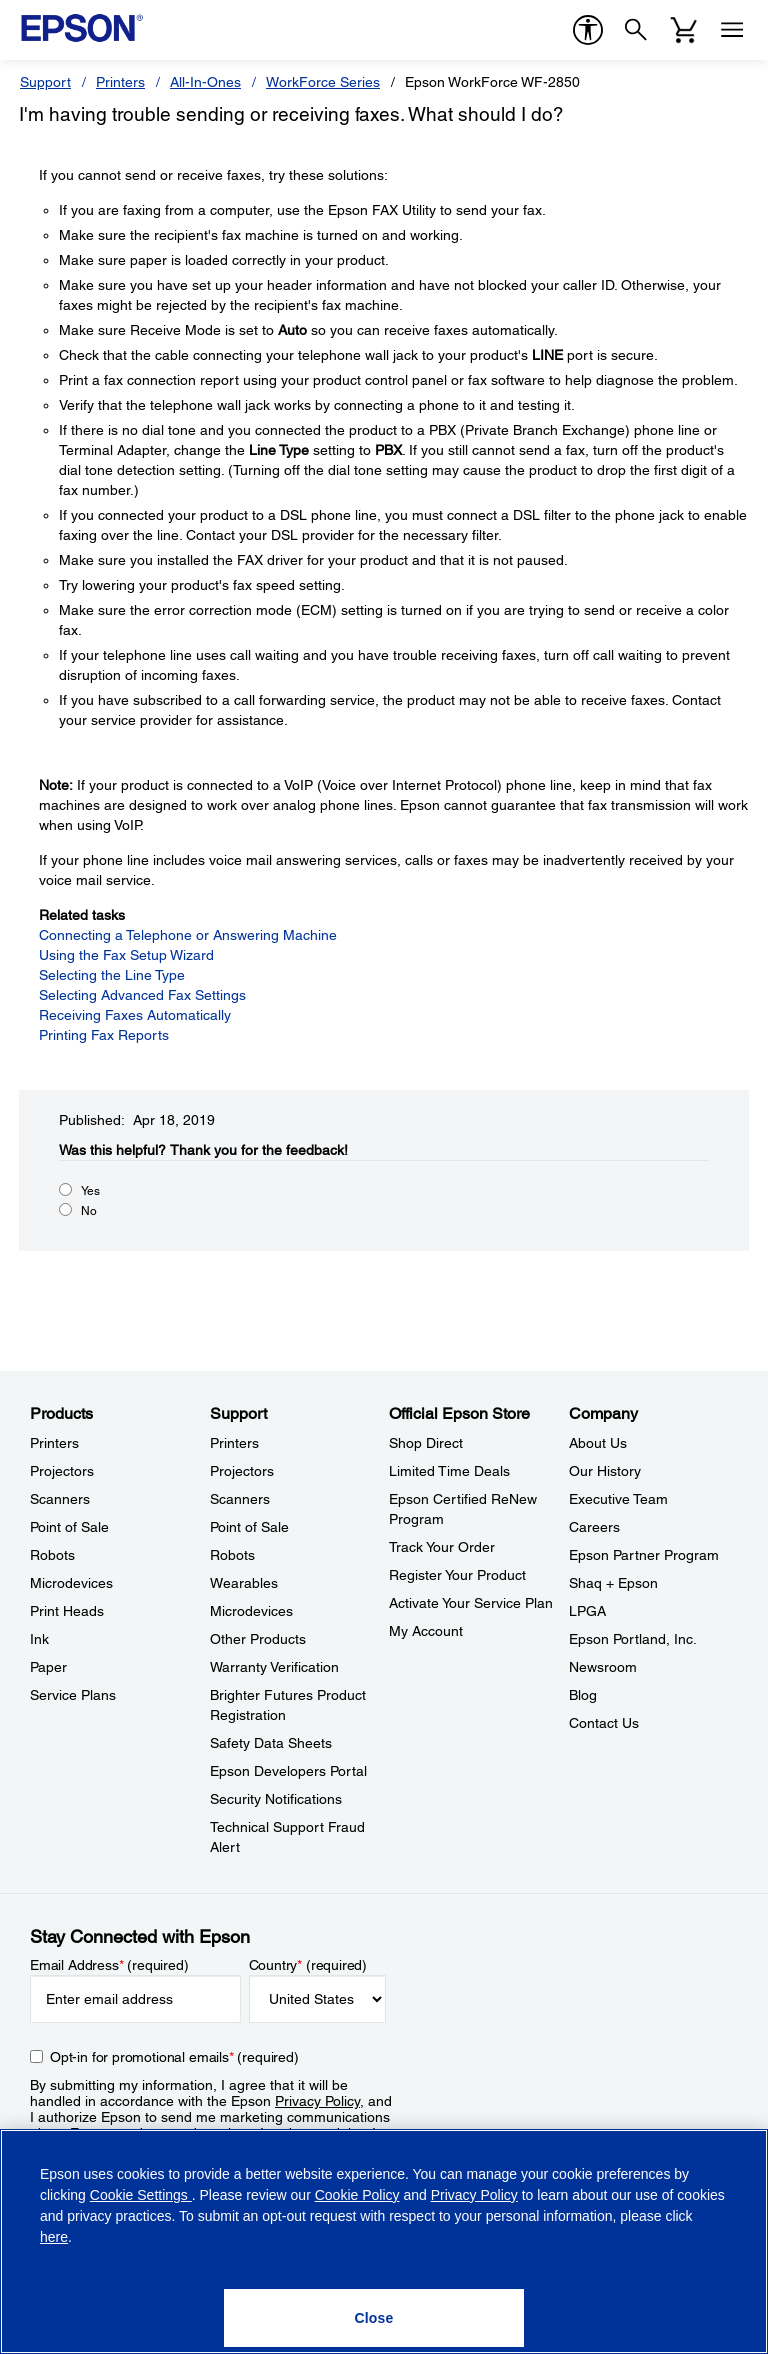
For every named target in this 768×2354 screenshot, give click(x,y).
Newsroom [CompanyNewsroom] (603, 1667)
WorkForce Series (323, 82)
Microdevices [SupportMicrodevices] (251, 1611)
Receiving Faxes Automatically (135, 1015)
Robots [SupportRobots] (232, 1555)
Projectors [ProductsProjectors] (62, 1471)
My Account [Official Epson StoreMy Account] (426, 1631)
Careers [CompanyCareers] (594, 1527)
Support (45, 82)
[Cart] (684, 30)
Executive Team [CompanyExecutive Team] (618, 1499)
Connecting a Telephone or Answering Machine (188, 935)
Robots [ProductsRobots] (52, 1555)
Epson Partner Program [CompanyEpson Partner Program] (644, 1555)
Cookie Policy (357, 2195)
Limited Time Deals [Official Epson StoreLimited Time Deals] (449, 1471)
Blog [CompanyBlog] (583, 1695)
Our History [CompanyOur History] (605, 1471)
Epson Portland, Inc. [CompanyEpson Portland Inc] (633, 1639)
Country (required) (308, 1965)
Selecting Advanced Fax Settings (142, 995)
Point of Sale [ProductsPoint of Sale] (69, 1527)
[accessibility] (588, 30)
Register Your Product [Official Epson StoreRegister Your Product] (457, 1575)
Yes (90, 1191)
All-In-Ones (205, 82)
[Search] (636, 30)
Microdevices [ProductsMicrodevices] (71, 1583)
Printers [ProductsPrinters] (54, 1443)
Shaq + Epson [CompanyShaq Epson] (613, 1583)
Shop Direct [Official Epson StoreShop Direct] (426, 1443)
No (89, 1211)
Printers (120, 82)
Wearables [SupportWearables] (244, 1583)
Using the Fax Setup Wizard (126, 955)
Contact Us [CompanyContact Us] (604, 1723)
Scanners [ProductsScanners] (60, 1499)
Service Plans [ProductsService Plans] (73, 1695)
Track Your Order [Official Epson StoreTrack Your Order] (442, 1547)
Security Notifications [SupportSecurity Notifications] (276, 1799)
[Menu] (732, 30)
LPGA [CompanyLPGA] (587, 1611)
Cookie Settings (141, 2195)
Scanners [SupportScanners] (240, 1499)
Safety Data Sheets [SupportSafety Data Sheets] (271, 1743)
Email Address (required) (109, 1965)
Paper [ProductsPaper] (48, 1667)
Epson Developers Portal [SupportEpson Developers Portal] (288, 1771)
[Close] (374, 2318)
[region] (384, 2241)
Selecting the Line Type (112, 975)
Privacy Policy (317, 2101)
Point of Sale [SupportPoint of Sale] (249, 1527)
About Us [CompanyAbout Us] (598, 1443)
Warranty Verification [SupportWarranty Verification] (274, 1667)
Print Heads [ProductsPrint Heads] (67, 1611)
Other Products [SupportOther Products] (258, 1639)
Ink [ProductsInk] (39, 1639)
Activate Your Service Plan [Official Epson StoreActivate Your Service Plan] (471, 1603)
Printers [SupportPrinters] (234, 1443)
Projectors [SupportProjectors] (242, 1471)
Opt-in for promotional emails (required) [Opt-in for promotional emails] (174, 2057)
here (54, 2237)
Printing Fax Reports (104, 1035)
